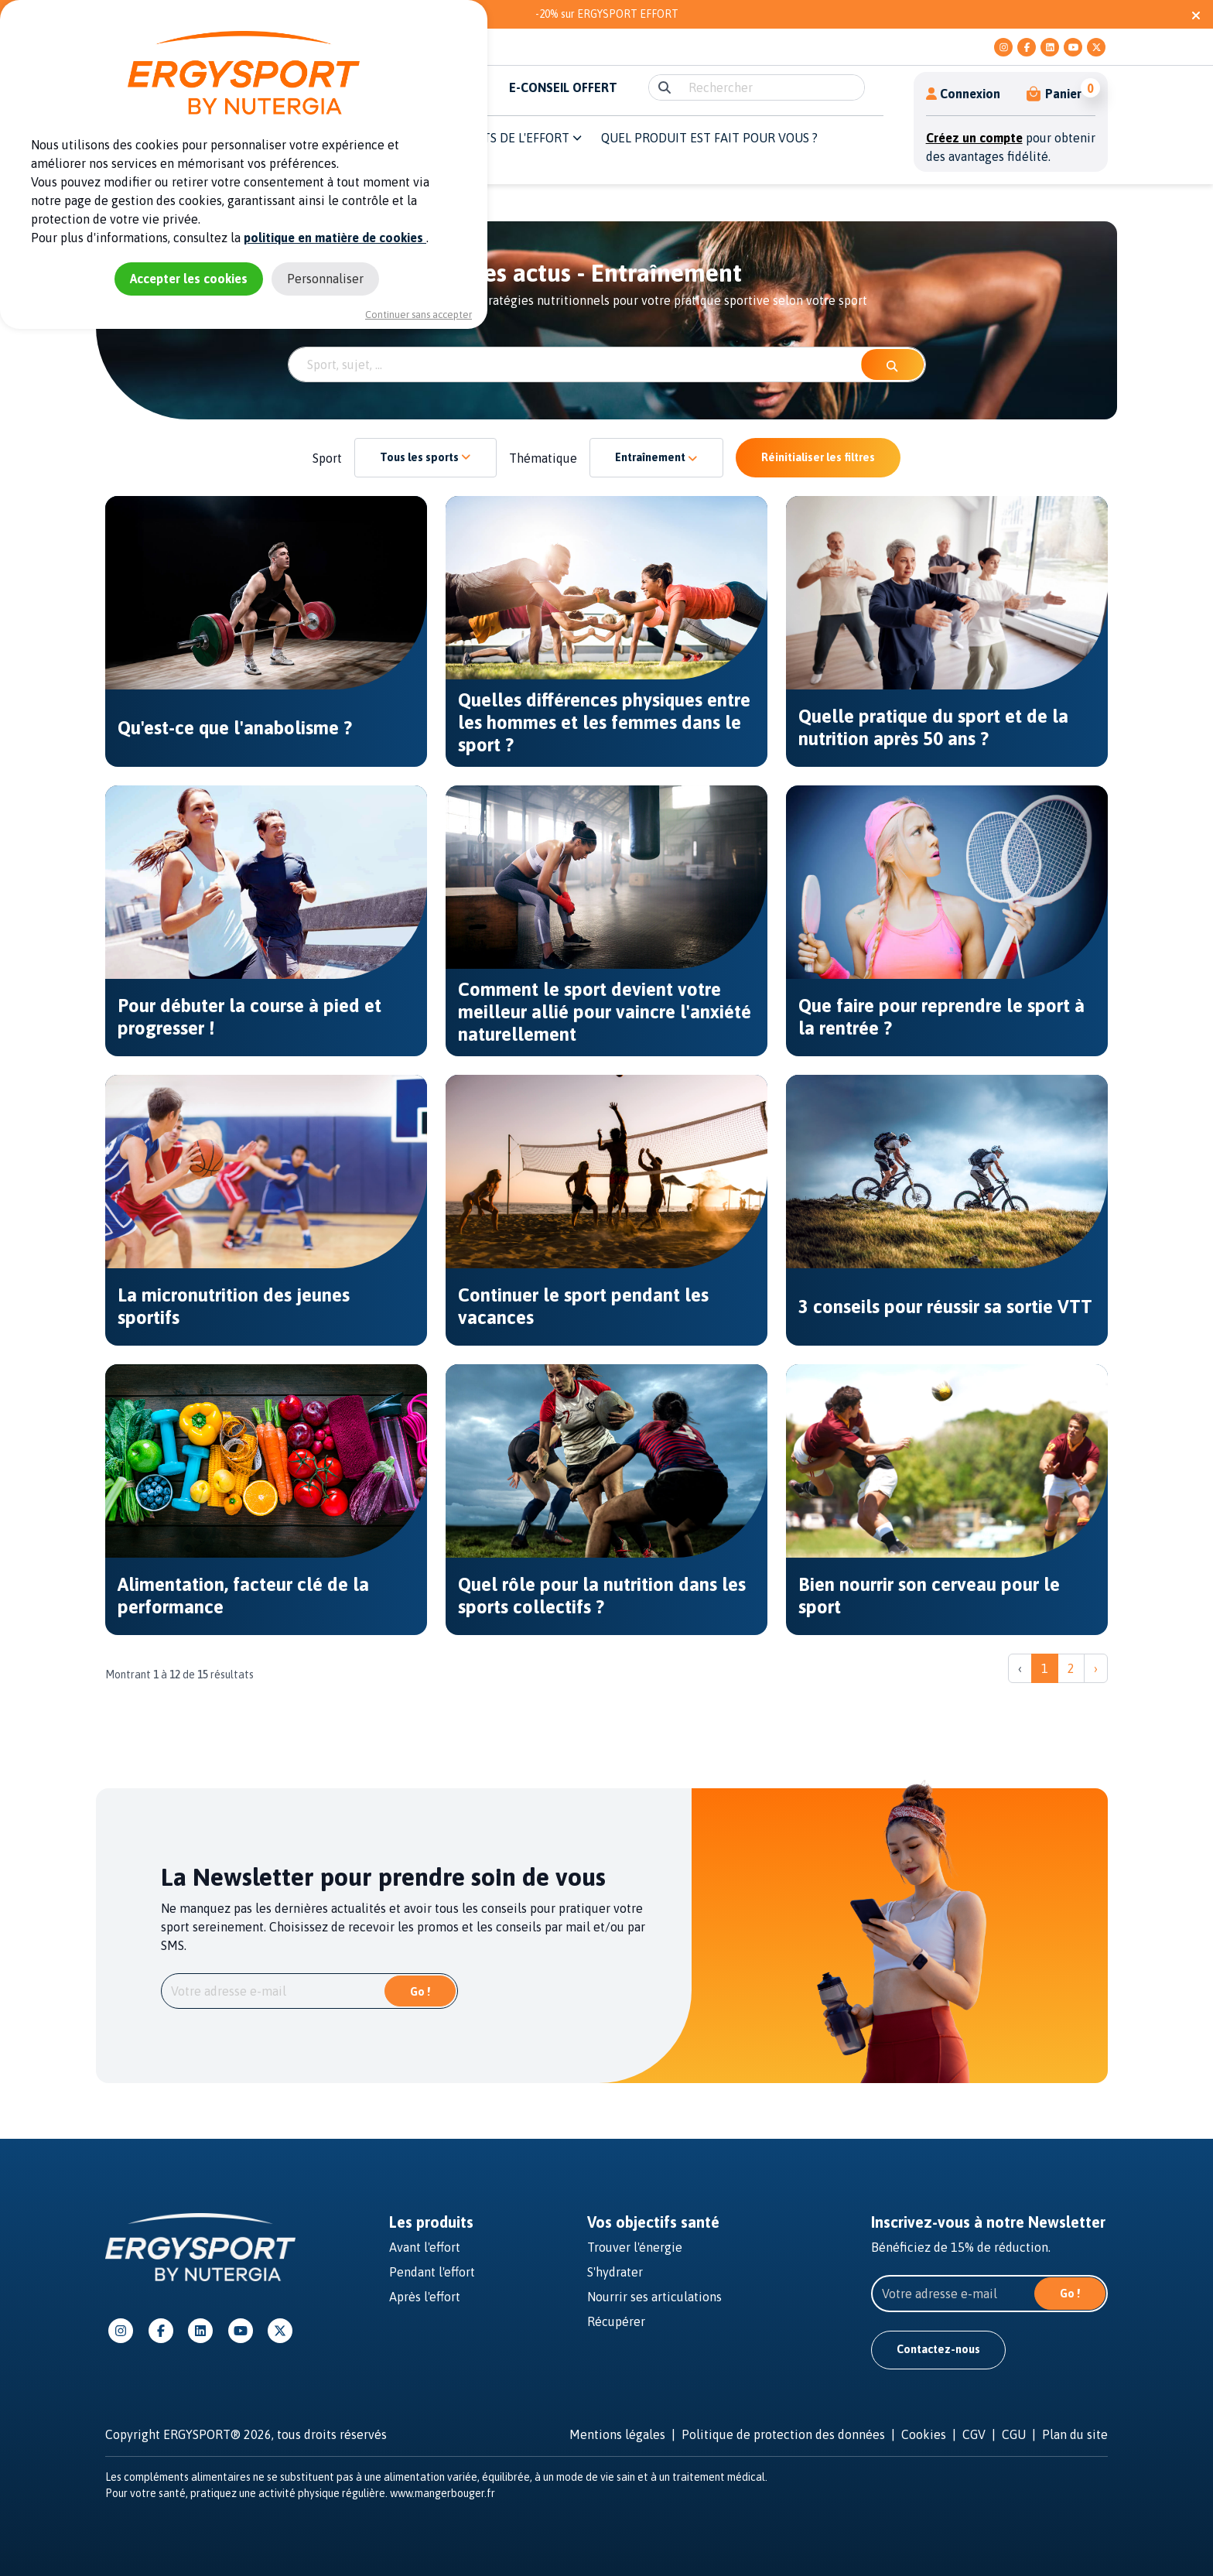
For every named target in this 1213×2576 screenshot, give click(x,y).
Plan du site (1075, 2434)
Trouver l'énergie (634, 2247)
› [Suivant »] (1096, 1668)
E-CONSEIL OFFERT (563, 87)
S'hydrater (615, 2272)
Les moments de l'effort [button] (498, 138)
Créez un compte (974, 138)
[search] (771, 87)
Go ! (420, 1992)
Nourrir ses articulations (654, 2297)
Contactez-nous (938, 2349)
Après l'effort (424, 2297)
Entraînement (656, 457)
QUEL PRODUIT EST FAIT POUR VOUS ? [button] (709, 138)
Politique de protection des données (783, 2434)
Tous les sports (425, 457)
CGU (1014, 2434)
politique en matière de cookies (335, 238)
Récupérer (616, 2321)
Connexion (963, 94)
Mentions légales (617, 2434)
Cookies (923, 2434)
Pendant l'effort (432, 2272)
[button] (1055, 93)
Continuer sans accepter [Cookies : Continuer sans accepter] (418, 314)
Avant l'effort (424, 2247)
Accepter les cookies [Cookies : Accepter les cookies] (189, 279)
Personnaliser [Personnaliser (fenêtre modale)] (325, 279)
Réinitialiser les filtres (818, 457)
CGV (974, 2434)
